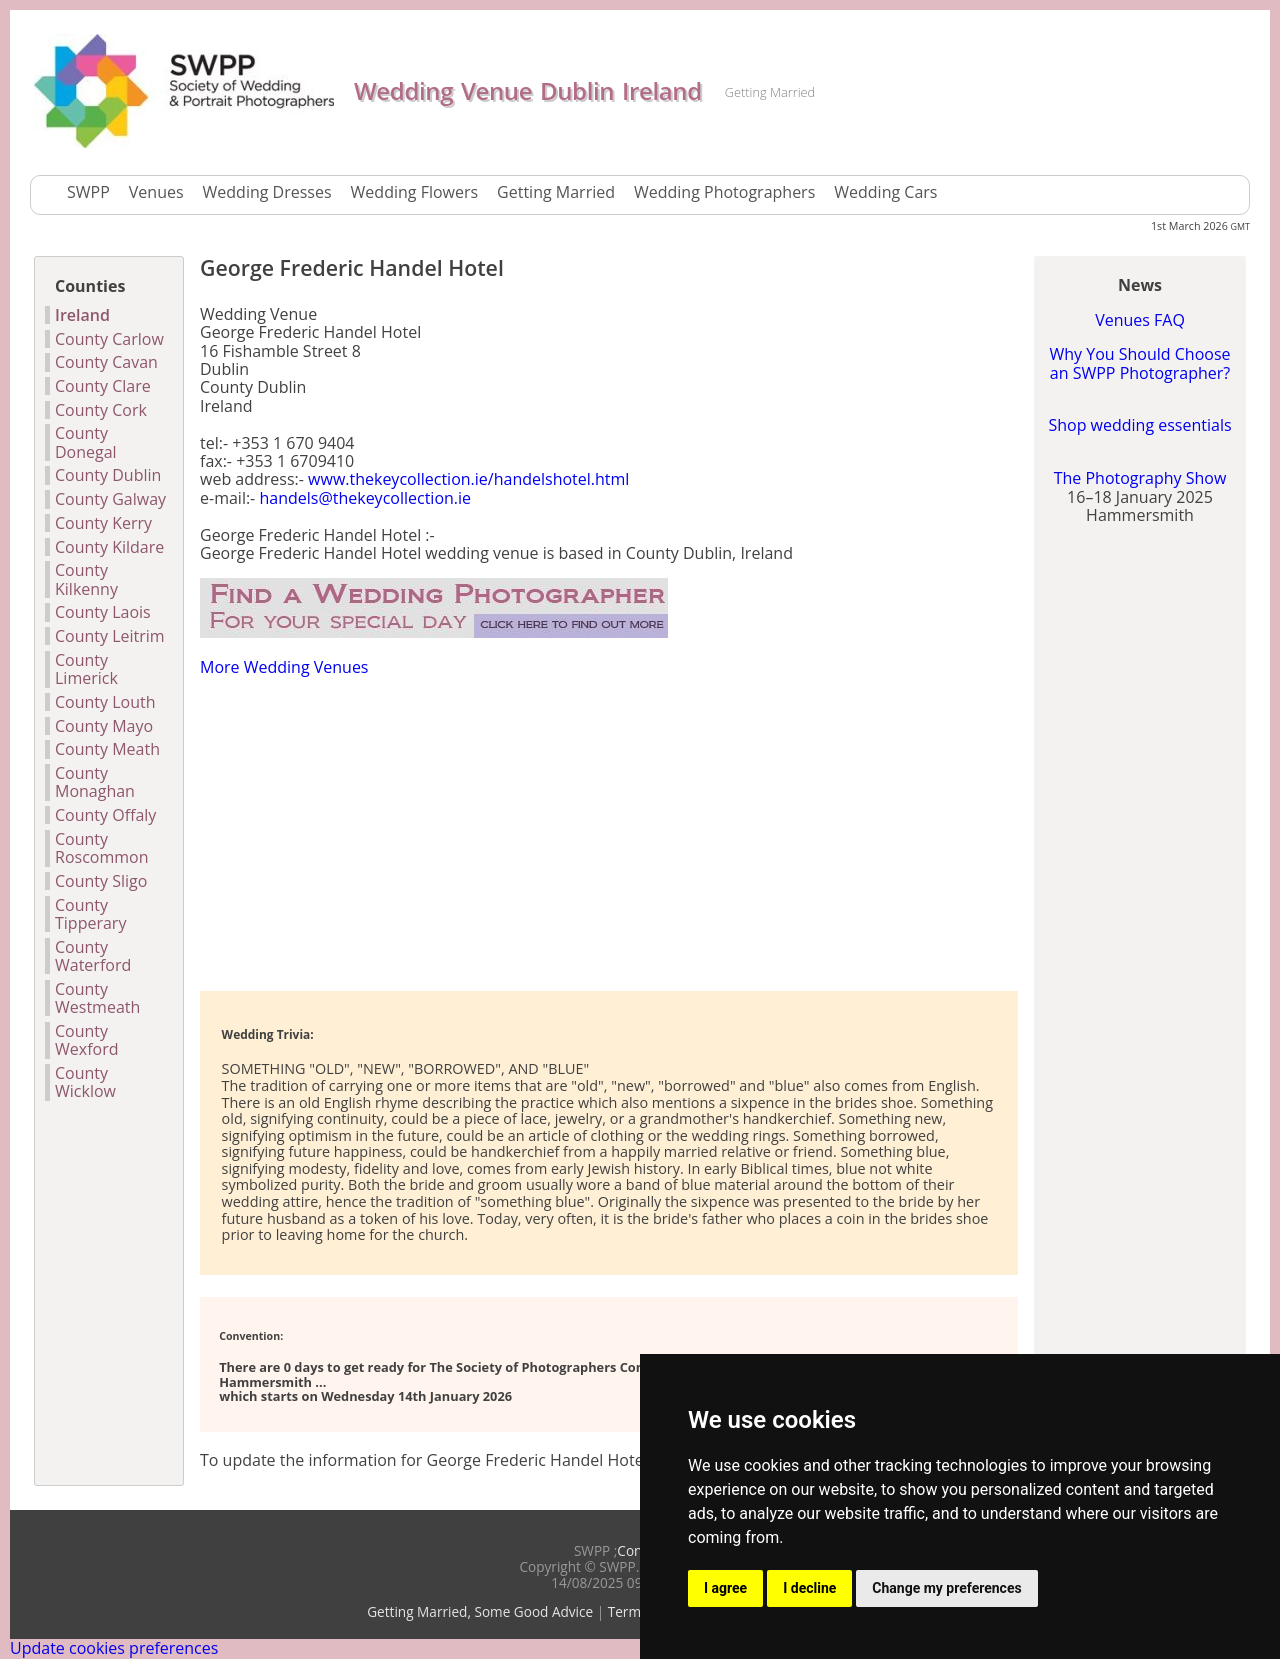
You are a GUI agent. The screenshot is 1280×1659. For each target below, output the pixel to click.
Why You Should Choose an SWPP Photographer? (1139, 363)
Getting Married (556, 192)
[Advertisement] (434, 832)
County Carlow (109, 339)
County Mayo (104, 726)
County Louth (105, 702)
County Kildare (109, 547)
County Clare (103, 386)
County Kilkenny (86, 579)
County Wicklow (85, 1082)
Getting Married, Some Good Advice (480, 1611)
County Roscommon (101, 848)
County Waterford (93, 956)
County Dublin (108, 475)
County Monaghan (95, 782)
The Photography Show (1140, 478)
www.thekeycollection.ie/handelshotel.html (468, 479)
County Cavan (106, 362)
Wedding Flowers (415, 192)
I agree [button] (725, 1588)
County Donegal (86, 442)
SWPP (88, 192)
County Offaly (105, 815)
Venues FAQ (1140, 320)
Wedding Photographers (724, 192)
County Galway (110, 499)
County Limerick (86, 669)
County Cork (101, 410)
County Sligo (101, 881)
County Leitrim (110, 636)
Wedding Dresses (267, 192)
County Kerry (103, 523)
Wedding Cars (885, 192)
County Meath (107, 749)
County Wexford (86, 1040)
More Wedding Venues (284, 667)
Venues (156, 192)
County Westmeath (97, 998)
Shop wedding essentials (1139, 425)
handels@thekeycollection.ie (365, 498)
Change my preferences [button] (946, 1588)
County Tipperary (90, 914)
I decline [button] (809, 1588)
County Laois (103, 612)
